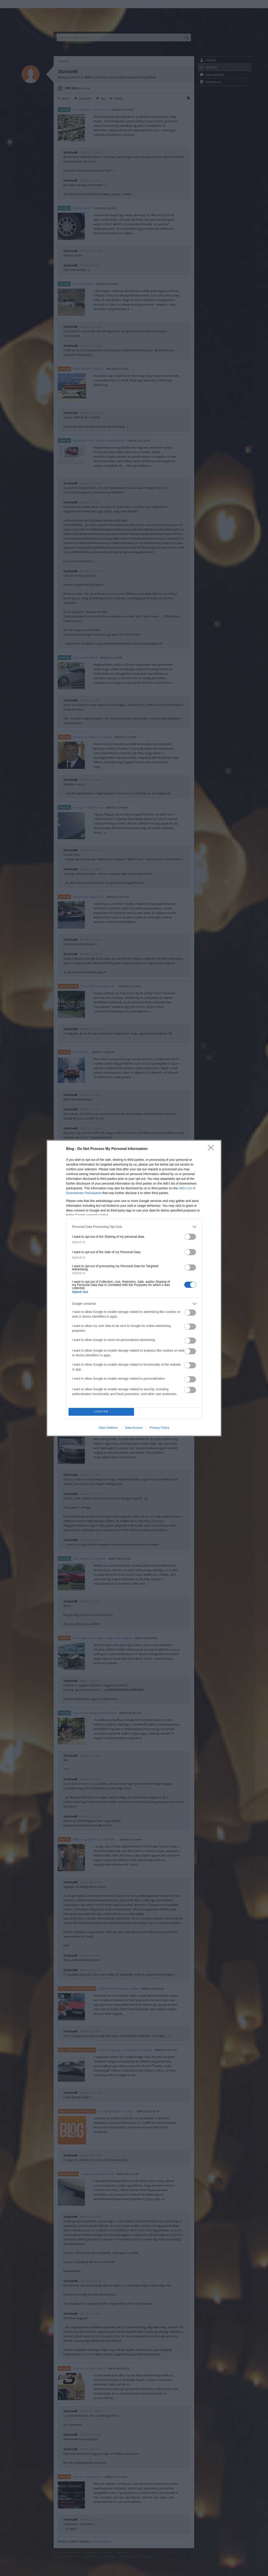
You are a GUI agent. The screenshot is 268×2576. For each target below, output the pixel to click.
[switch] (190, 1237)
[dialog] (134, 1288)
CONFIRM (101, 1411)
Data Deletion (108, 1427)
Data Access (134, 1427)
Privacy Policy (159, 1427)
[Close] (212, 1149)
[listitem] (134, 1226)
